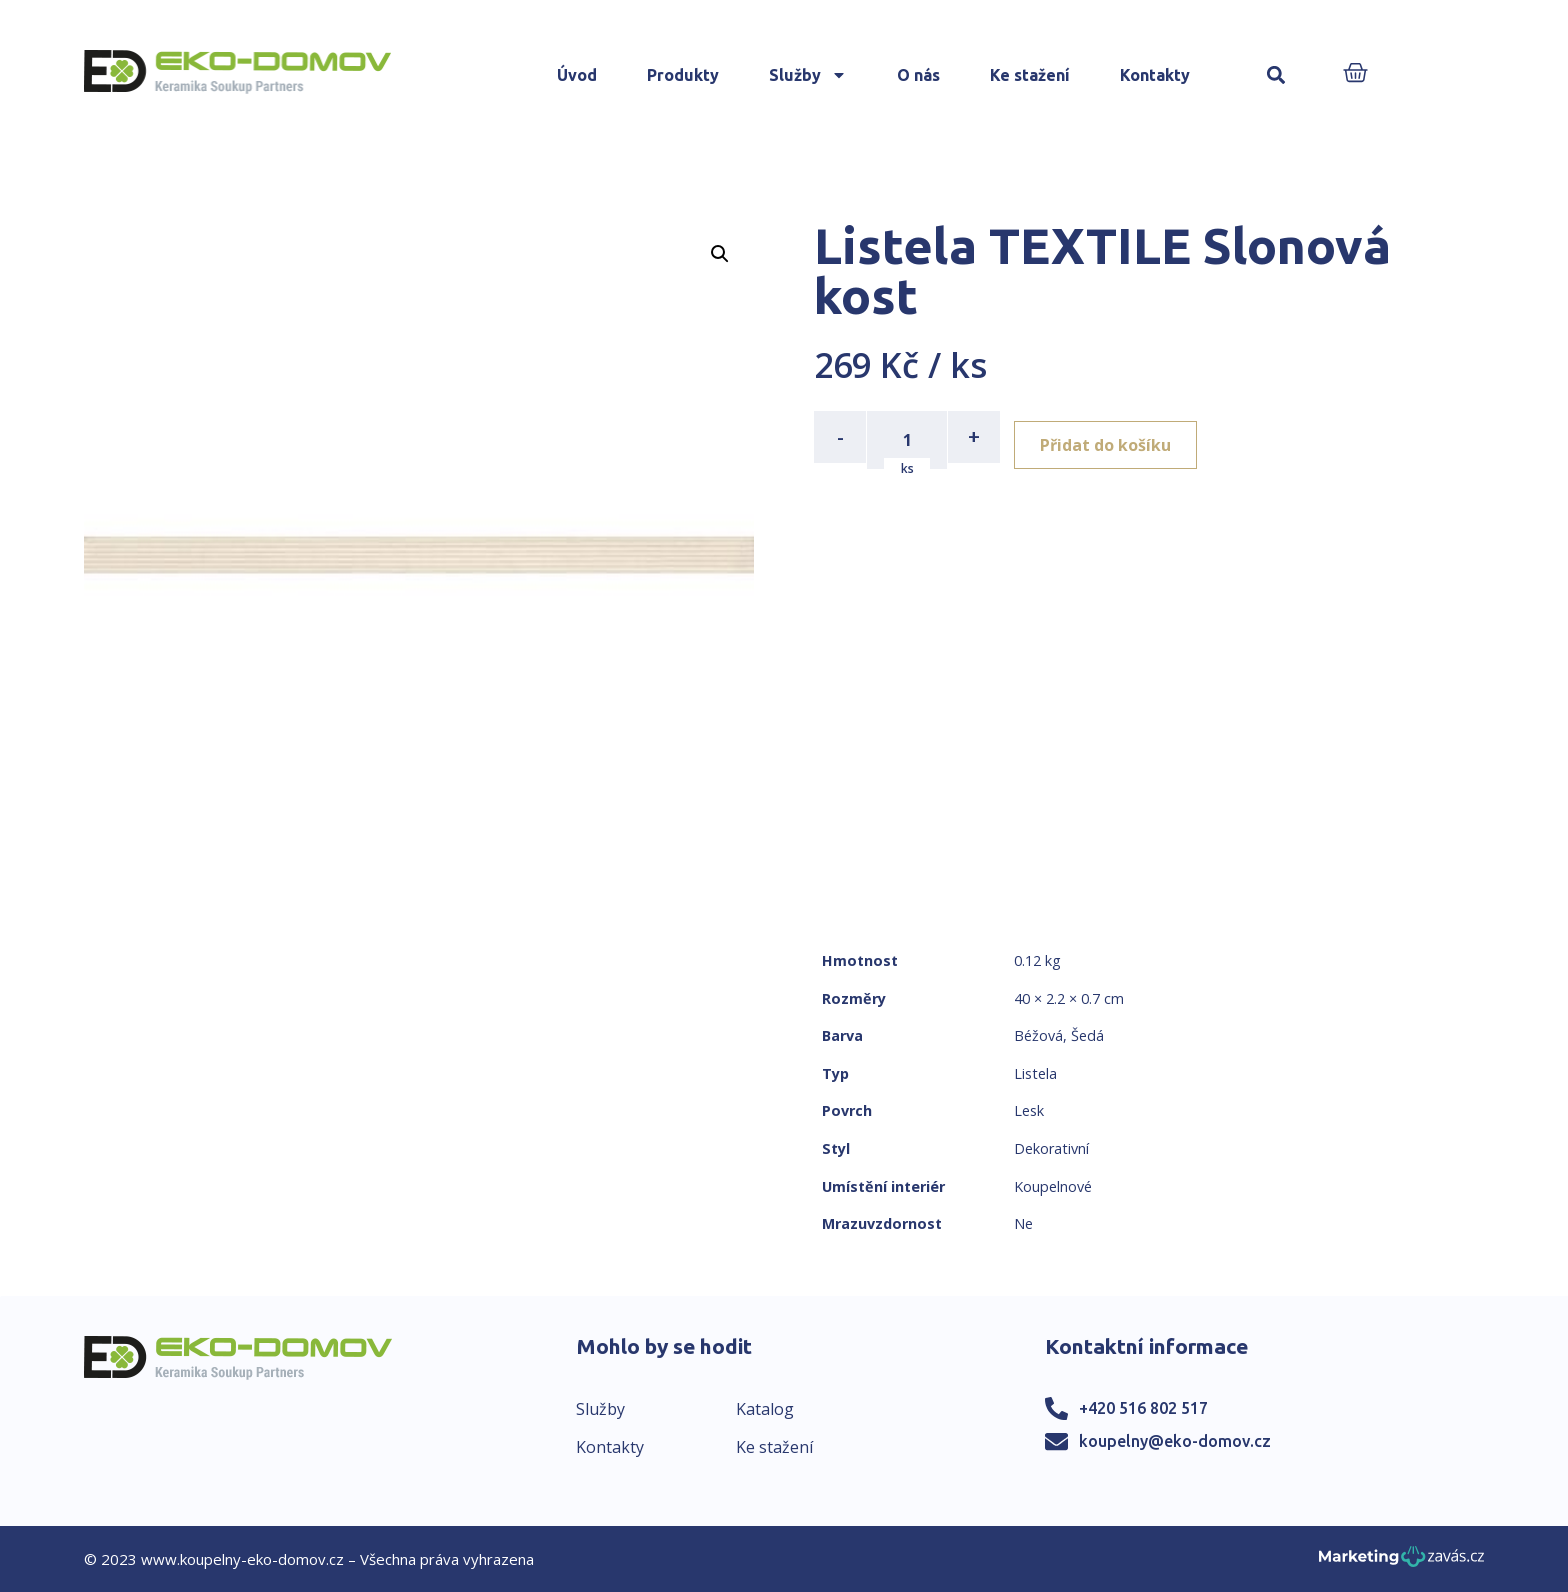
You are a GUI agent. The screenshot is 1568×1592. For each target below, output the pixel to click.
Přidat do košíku (1115, 437)
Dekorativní (1051, 1148)
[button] (1276, 75)
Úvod (577, 75)
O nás (918, 75)
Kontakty (1155, 75)
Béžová (1038, 1035)
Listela (1035, 1073)
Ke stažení (1030, 75)
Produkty (683, 75)
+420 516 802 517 (1143, 1408)
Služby (808, 75)
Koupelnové (1053, 1186)
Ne (1023, 1223)
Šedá (1087, 1035)
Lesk (1029, 1110)
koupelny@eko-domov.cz (1175, 1441)
